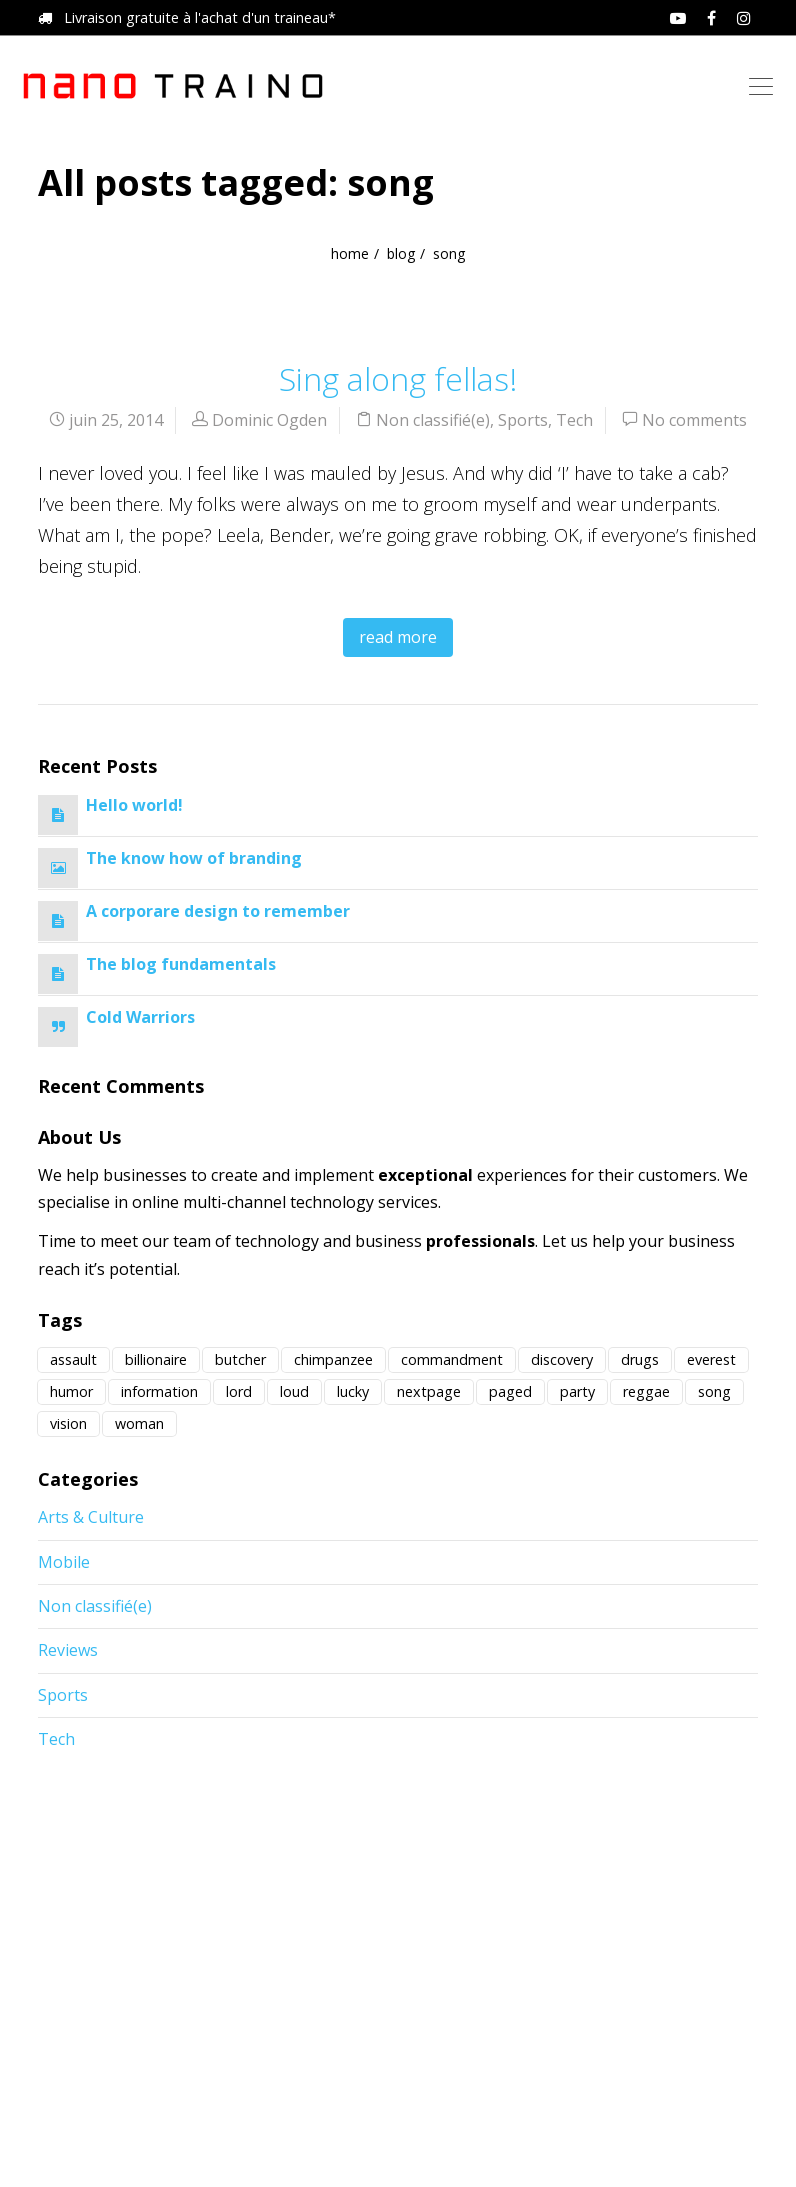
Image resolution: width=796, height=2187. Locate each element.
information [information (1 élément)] (159, 1391)
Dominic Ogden (269, 420)
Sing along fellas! (398, 378)
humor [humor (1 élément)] (71, 1391)
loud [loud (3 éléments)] (294, 1391)
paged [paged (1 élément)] (510, 1391)
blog (401, 253)
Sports (523, 420)
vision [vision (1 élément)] (68, 1423)
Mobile (64, 1562)
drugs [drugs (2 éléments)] (640, 1359)
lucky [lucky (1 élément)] (353, 1391)
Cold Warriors (140, 1017)
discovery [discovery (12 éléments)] (562, 1359)
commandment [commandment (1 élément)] (452, 1359)
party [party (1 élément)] (577, 1391)
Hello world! (134, 805)
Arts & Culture (91, 1517)
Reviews (68, 1650)
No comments (694, 420)
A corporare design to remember (218, 911)
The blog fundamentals (181, 964)
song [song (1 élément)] (714, 1391)
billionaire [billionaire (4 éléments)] (156, 1359)
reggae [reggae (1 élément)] (646, 1391)
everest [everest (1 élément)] (711, 1359)
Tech (574, 420)
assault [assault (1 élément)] (73, 1359)
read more (398, 637)
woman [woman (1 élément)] (139, 1423)
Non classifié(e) (433, 420)
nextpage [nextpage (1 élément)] (429, 1391)
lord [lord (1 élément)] (239, 1391)
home (350, 253)
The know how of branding (194, 858)
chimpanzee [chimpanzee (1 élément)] (333, 1359)
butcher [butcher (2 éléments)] (240, 1359)
